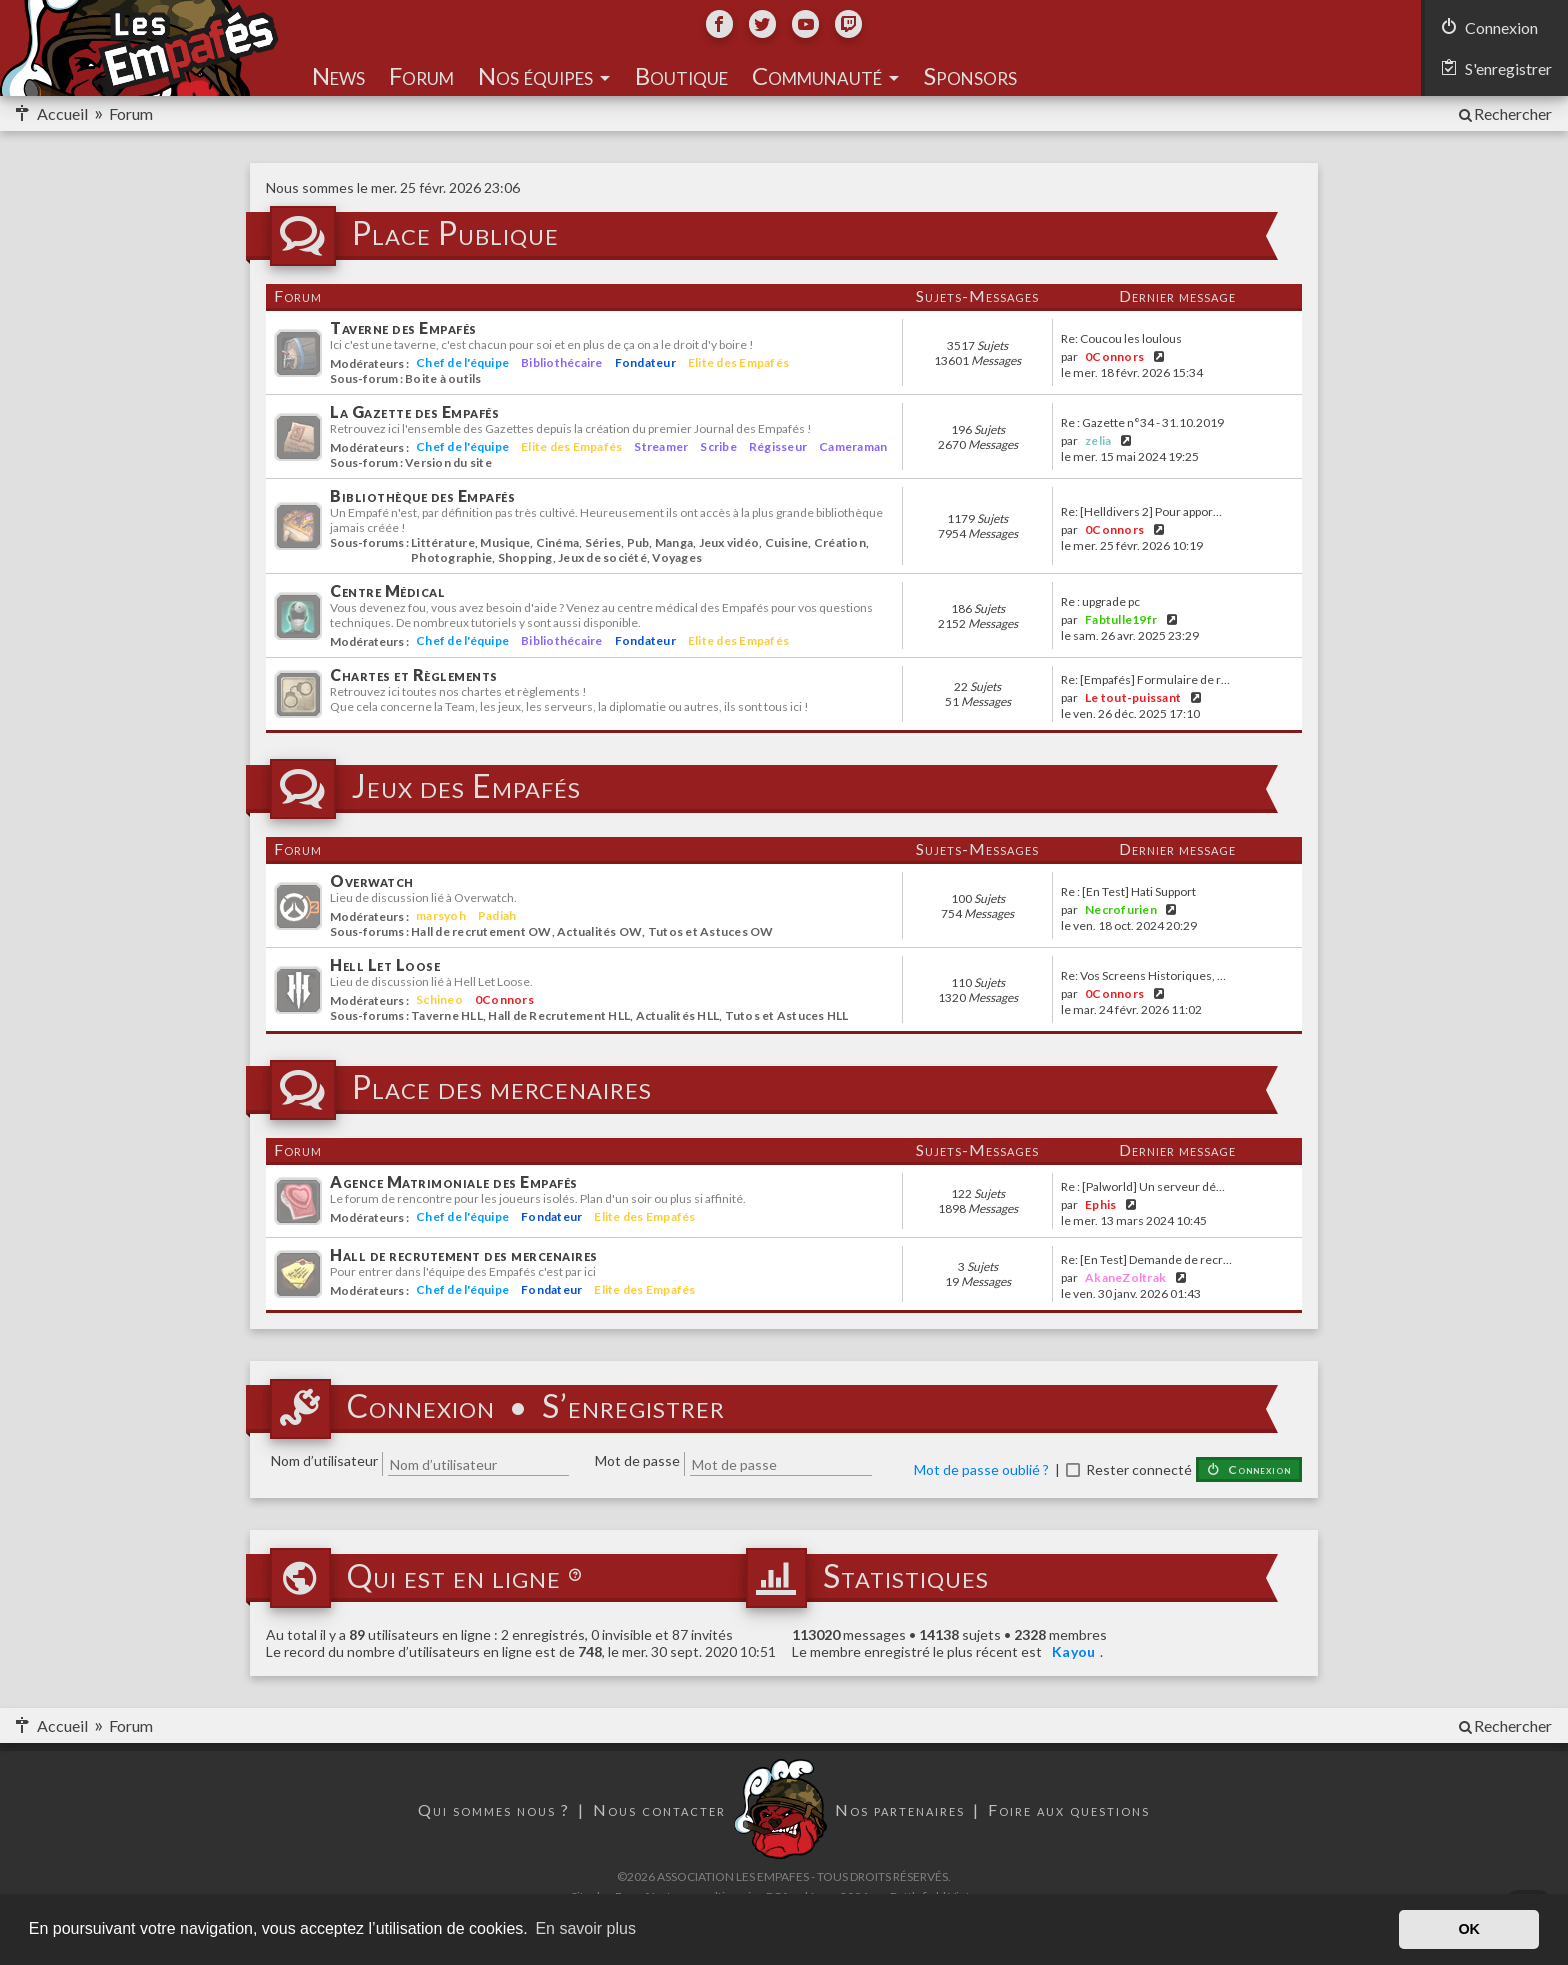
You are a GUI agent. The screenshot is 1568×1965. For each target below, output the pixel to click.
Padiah (497, 915)
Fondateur (645, 362)
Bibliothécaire (562, 362)
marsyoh (441, 915)
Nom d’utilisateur (324, 1460)
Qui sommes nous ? (494, 1809)
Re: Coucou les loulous (1121, 339)
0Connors (1114, 356)
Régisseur (778, 446)
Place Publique (455, 234)
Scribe (718, 446)
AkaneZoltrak (1125, 1277)
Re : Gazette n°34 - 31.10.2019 (1142, 423)
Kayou (1073, 1651)
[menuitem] (1504, 113)
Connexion (421, 1407)
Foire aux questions (1069, 1809)
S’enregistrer (633, 1407)
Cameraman (853, 446)
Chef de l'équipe (462, 362)
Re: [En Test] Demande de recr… (1146, 1260)
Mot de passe (637, 1460)
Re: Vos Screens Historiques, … (1143, 976)
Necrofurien (1121, 909)
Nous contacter (659, 1809)
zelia (1098, 440)
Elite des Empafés (738, 362)
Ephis (1100, 1204)
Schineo (439, 999)
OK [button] (1469, 1929)
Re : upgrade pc (1100, 602)
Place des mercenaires (502, 1088)
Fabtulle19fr (1121, 619)
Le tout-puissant (1133, 697)
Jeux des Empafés (466, 787)
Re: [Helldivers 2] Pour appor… (1141, 512)
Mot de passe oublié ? (981, 1469)
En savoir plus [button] (585, 1928)
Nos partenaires (900, 1809)
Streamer (661, 446)
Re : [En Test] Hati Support (1128, 892)
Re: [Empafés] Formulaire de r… (1145, 680)
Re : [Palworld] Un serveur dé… (1143, 1187)
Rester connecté (1139, 1469)
